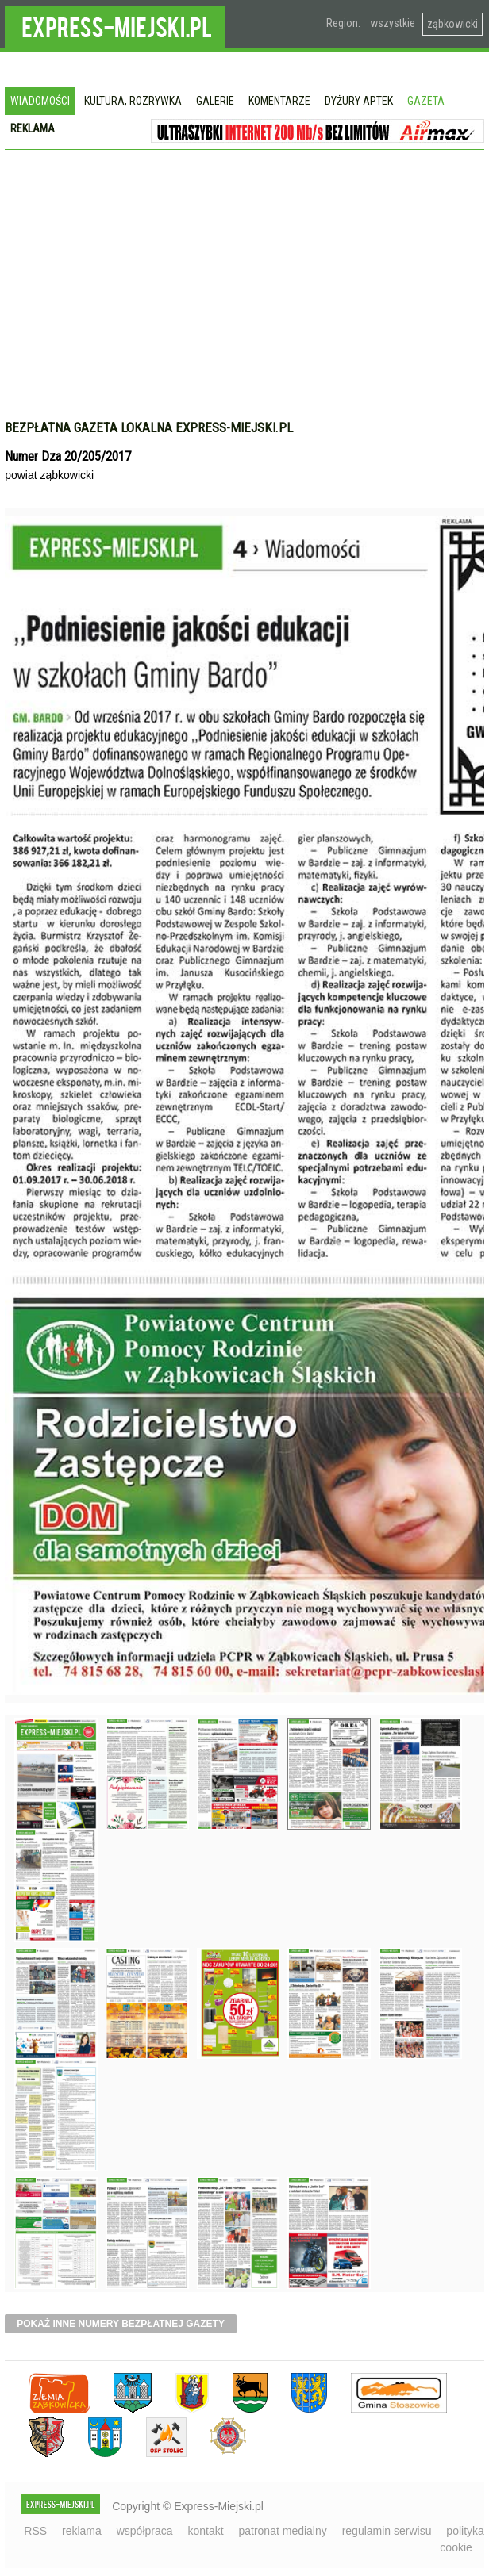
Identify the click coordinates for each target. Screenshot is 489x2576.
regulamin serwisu (387, 2530)
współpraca (145, 2530)
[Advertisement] (244, 293)
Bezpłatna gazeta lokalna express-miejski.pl (149, 427)
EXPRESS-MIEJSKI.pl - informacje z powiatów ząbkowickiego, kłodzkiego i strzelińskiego (115, 24)
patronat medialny (282, 2530)
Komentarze (279, 100)
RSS (35, 2530)
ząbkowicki (452, 23)
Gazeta (426, 100)
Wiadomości (40, 100)
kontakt (205, 2530)
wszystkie (392, 23)
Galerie (215, 100)
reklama (82, 2530)
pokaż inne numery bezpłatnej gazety (121, 2323)
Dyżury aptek (359, 100)
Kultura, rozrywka (133, 100)
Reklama (32, 128)
